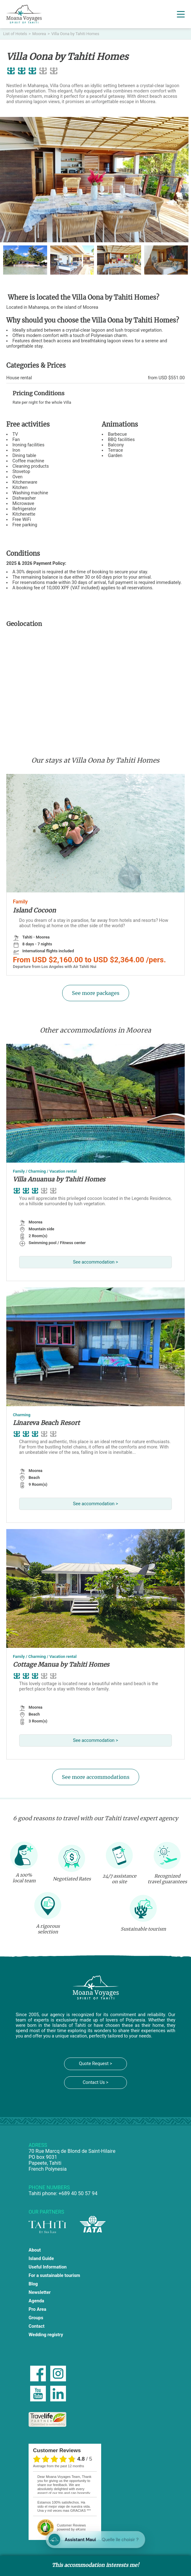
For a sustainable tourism (54, 2275)
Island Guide (41, 2258)
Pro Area (37, 2309)
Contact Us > (95, 2082)
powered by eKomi (71, 2527)
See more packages (95, 993)
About (35, 2250)
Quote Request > (95, 2063)
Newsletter (40, 2292)
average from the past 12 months (58, 2466)
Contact (37, 2326)
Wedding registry (46, 2334)
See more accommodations (95, 1777)
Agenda (36, 2301)
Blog (33, 2284)
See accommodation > (95, 1262)
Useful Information (48, 2267)
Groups (36, 2318)
